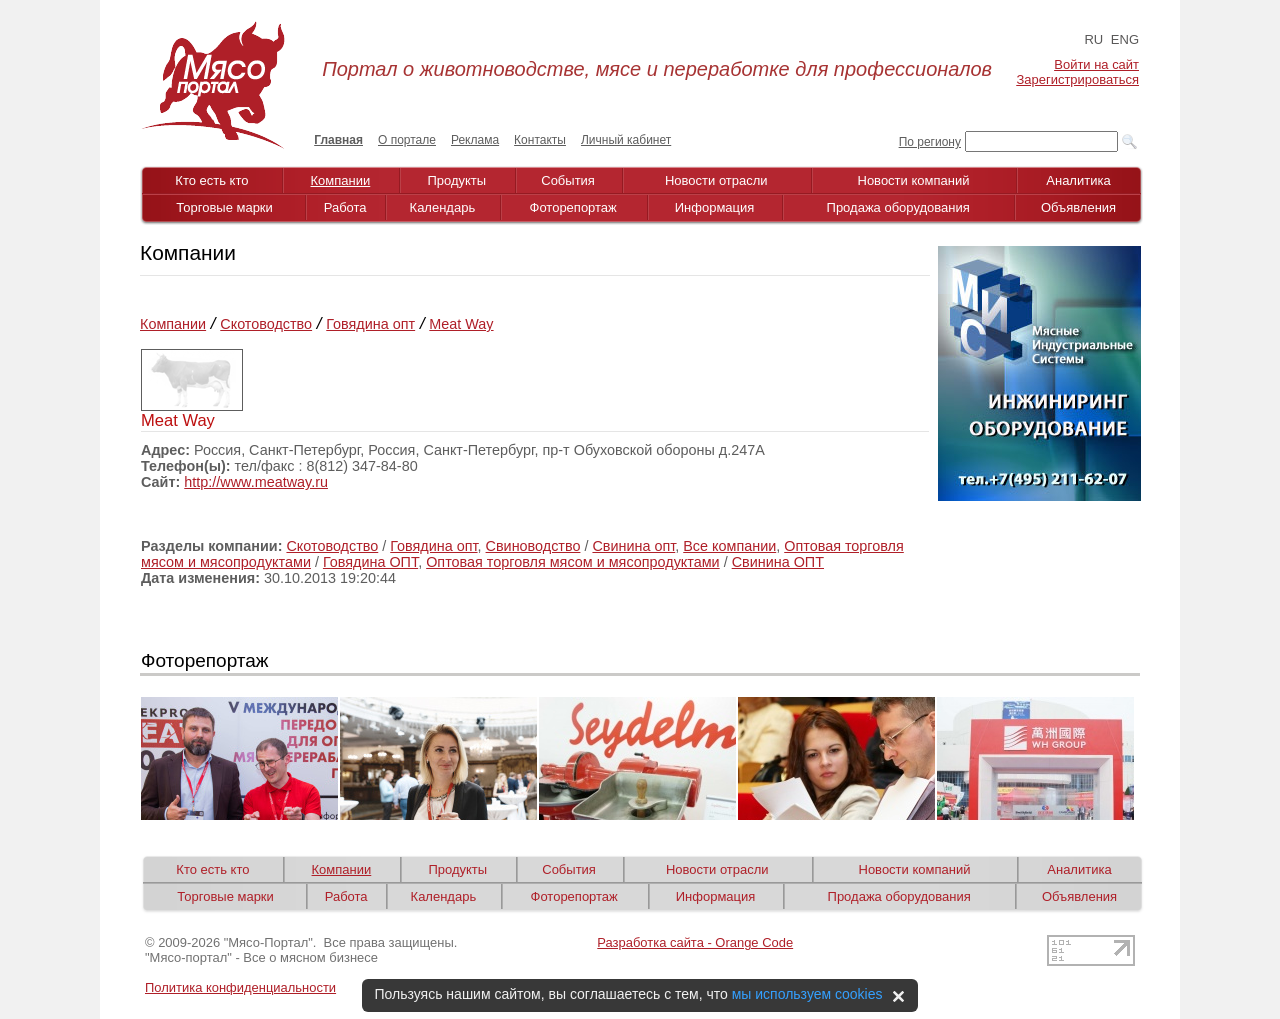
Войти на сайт (1096, 64)
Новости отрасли (716, 180)
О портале (407, 140)
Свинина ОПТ (778, 562)
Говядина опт (370, 324)
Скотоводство (266, 324)
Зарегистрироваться (1078, 79)
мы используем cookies (807, 994)
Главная (338, 140)
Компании (341, 180)
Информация (715, 207)
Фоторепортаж (573, 207)
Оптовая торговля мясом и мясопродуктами (573, 562)
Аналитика (1078, 180)
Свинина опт (633, 546)
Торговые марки (224, 207)
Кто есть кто (211, 180)
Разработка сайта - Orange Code (695, 942)
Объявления (1078, 207)
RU (1093, 39)
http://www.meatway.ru (256, 482)
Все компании (729, 546)
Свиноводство (533, 546)
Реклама (475, 140)
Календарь (443, 207)
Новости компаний (914, 180)
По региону (930, 142)
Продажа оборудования (898, 207)
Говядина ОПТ (370, 562)
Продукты (456, 180)
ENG (1125, 39)
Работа (345, 207)
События (568, 180)
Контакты (540, 140)
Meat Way (461, 324)
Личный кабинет (626, 140)
